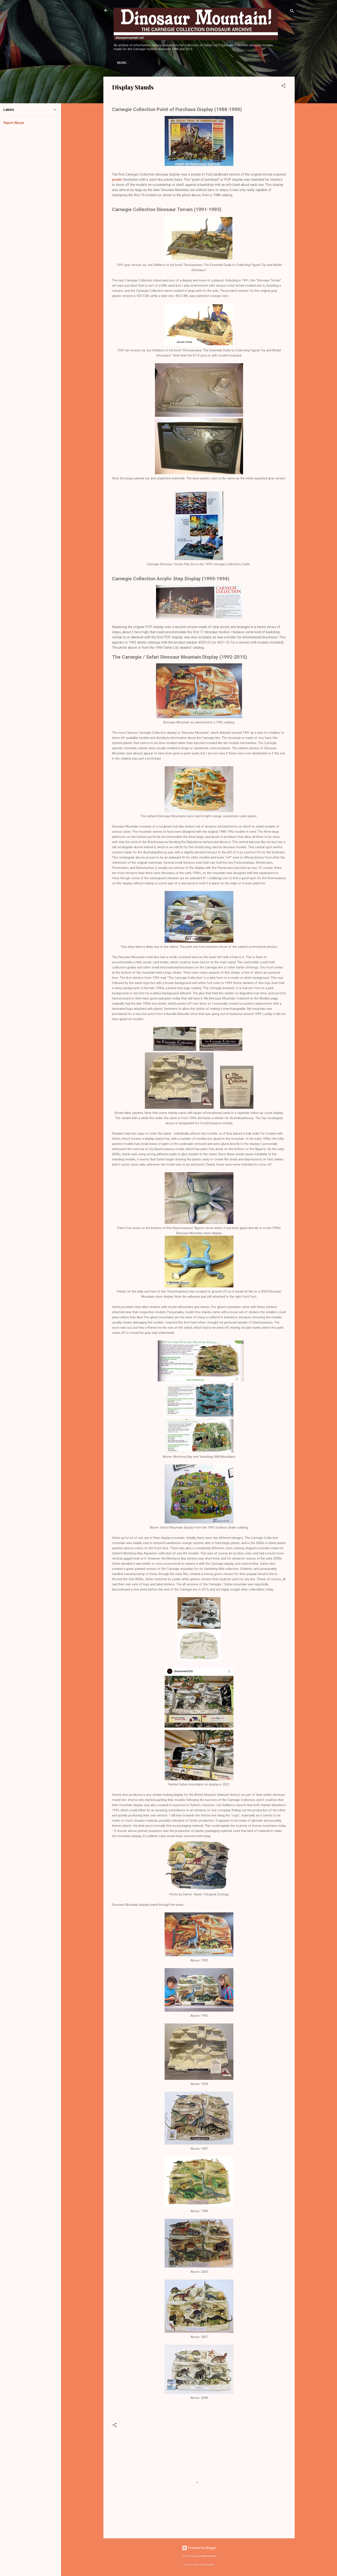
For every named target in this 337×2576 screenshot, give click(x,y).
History (124, 63)
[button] (283, 86)
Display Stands (174, 63)
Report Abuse (13, 123)
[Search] (292, 11)
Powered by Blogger (199, 2548)
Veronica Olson (208, 2556)
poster (117, 180)
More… (201, 63)
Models (145, 63)
